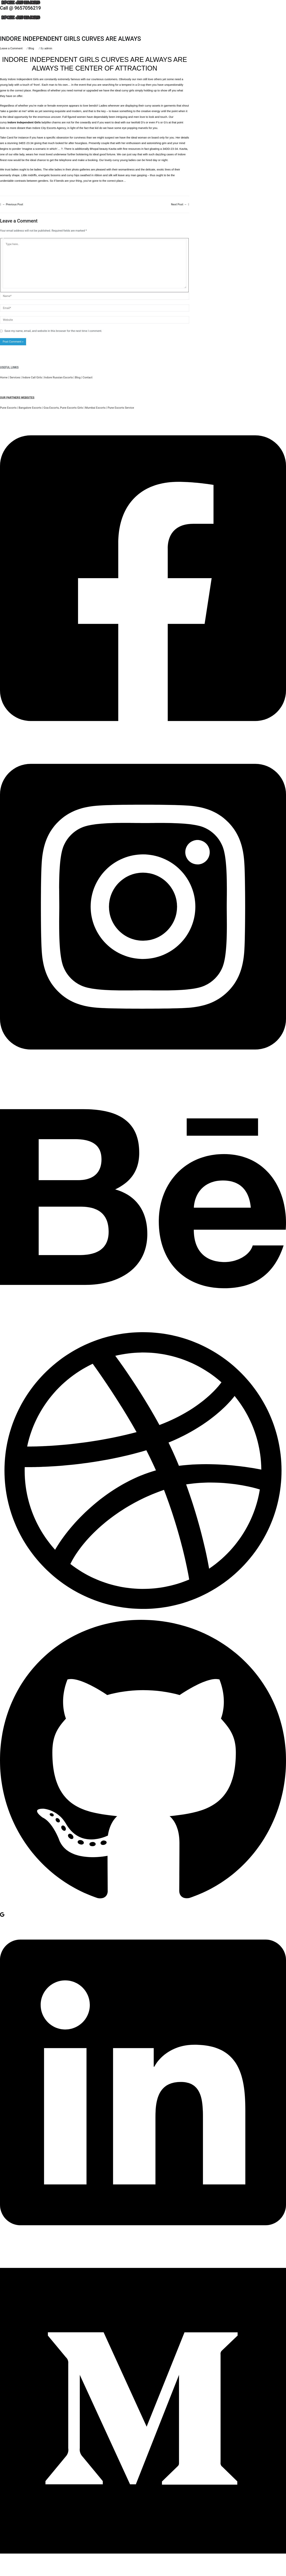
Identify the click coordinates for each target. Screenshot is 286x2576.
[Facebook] (143, 740)
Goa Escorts (51, 407)
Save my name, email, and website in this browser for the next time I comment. (53, 331)
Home (4, 377)
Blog (31, 48)
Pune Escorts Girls (71, 407)
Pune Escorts (8, 407)
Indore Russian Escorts (58, 377)
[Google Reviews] (2, 1916)
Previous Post (12, 204)
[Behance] (143, 1324)
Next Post (179, 204)
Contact (87, 377)
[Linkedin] (143, 2244)
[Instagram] (143, 1069)
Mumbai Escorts (95, 407)
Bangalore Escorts (30, 407)
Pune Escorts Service (121, 407)
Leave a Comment (11, 48)
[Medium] (143, 2573)
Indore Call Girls (32, 377)
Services (15, 377)
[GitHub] (143, 1909)
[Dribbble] (143, 1612)
